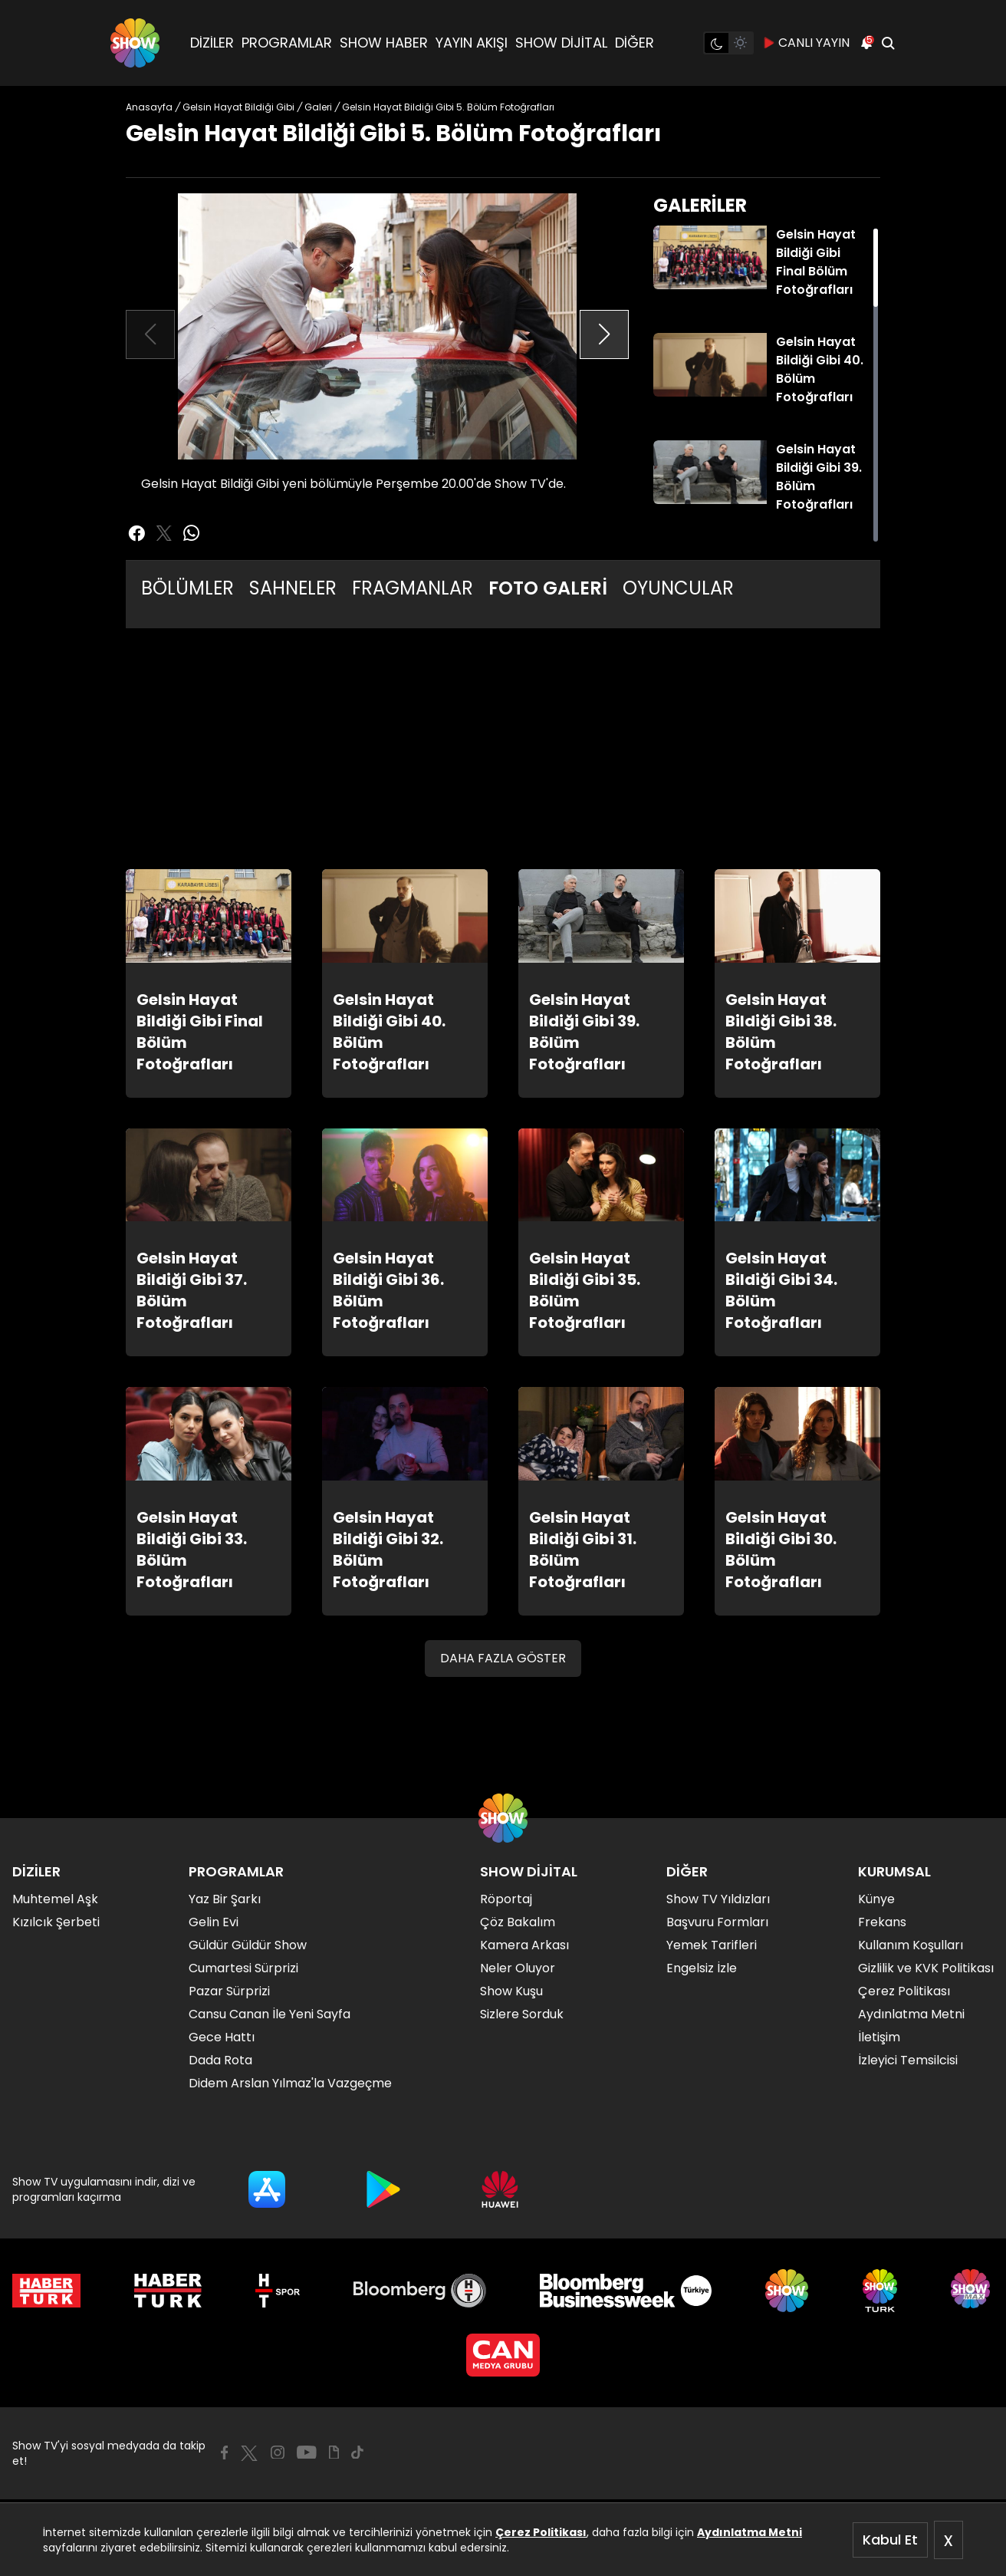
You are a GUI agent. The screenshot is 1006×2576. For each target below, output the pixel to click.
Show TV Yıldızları (718, 1899)
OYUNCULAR (678, 588)
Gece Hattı (222, 2037)
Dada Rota (220, 2060)
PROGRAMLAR (287, 42)
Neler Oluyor (517, 1968)
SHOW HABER (384, 42)
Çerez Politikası (541, 2532)
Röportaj (506, 1899)
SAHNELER (293, 588)
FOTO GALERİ (547, 588)
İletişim (879, 2037)
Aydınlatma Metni (749, 2532)
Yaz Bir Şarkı (225, 1899)
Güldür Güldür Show (248, 1945)
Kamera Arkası (524, 1945)
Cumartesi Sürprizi (243, 1968)
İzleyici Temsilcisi (908, 2060)
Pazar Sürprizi (229, 1991)
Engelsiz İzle (701, 1968)
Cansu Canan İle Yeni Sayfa (269, 2014)
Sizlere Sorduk (522, 2014)
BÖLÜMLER (187, 588)
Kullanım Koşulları (910, 1945)
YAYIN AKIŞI (472, 42)
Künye (876, 1899)
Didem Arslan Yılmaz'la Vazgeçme (290, 2083)
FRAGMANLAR (412, 588)
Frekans (882, 1922)
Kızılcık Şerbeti (56, 1922)
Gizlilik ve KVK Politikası (926, 1968)
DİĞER (634, 42)
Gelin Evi (213, 1922)
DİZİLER (212, 42)
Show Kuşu (511, 1991)
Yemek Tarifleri (711, 1945)
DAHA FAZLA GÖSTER (503, 1658)
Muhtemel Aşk (55, 1899)
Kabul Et (890, 2539)
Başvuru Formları (717, 1922)
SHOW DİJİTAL (561, 42)
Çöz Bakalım (517, 1922)
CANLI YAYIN (806, 43)
